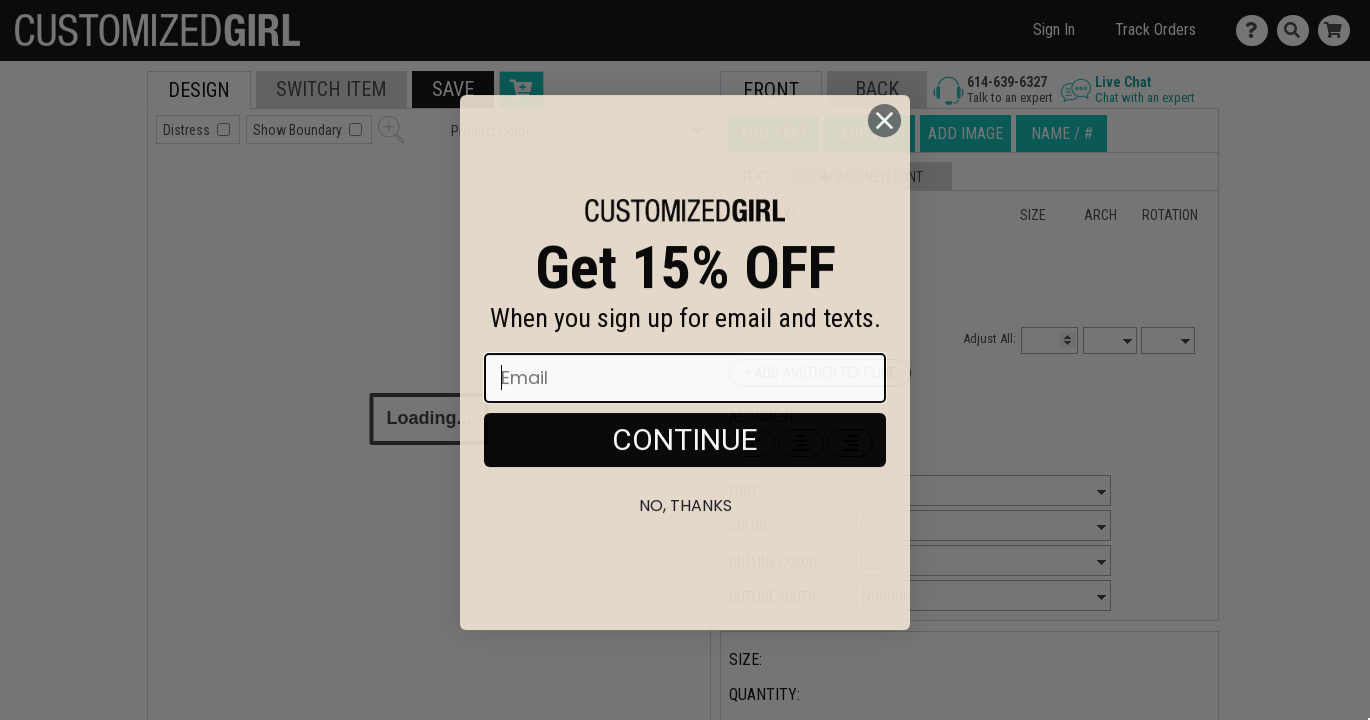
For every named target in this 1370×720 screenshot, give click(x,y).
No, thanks (685, 550)
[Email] (685, 423)
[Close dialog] (884, 165)
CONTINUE (685, 484)
